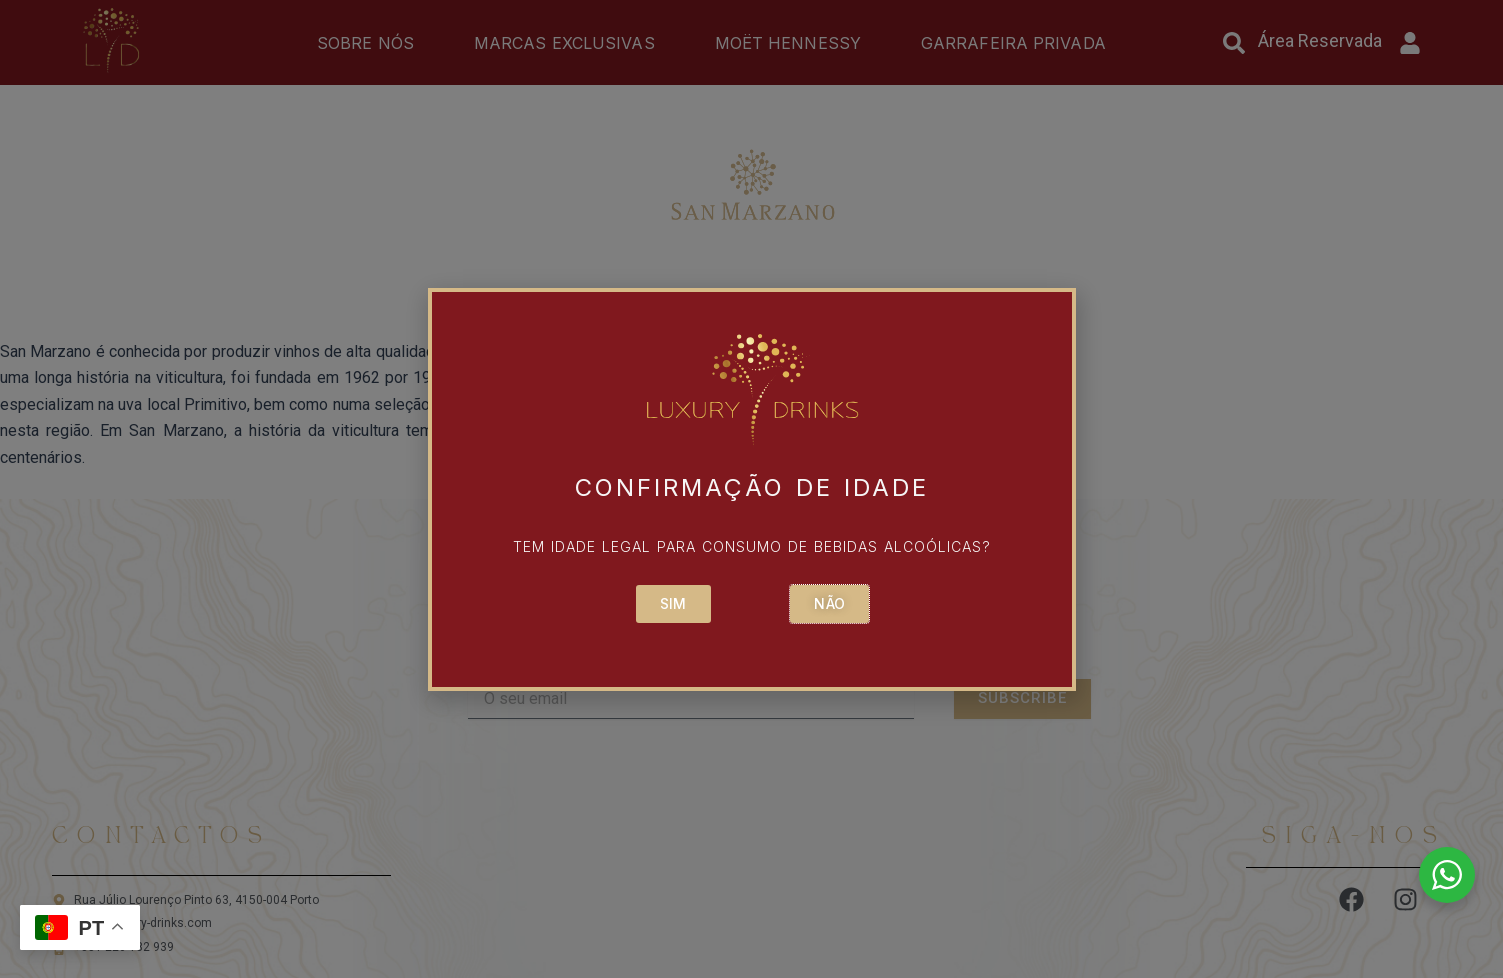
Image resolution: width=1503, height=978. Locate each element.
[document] (751, 489)
